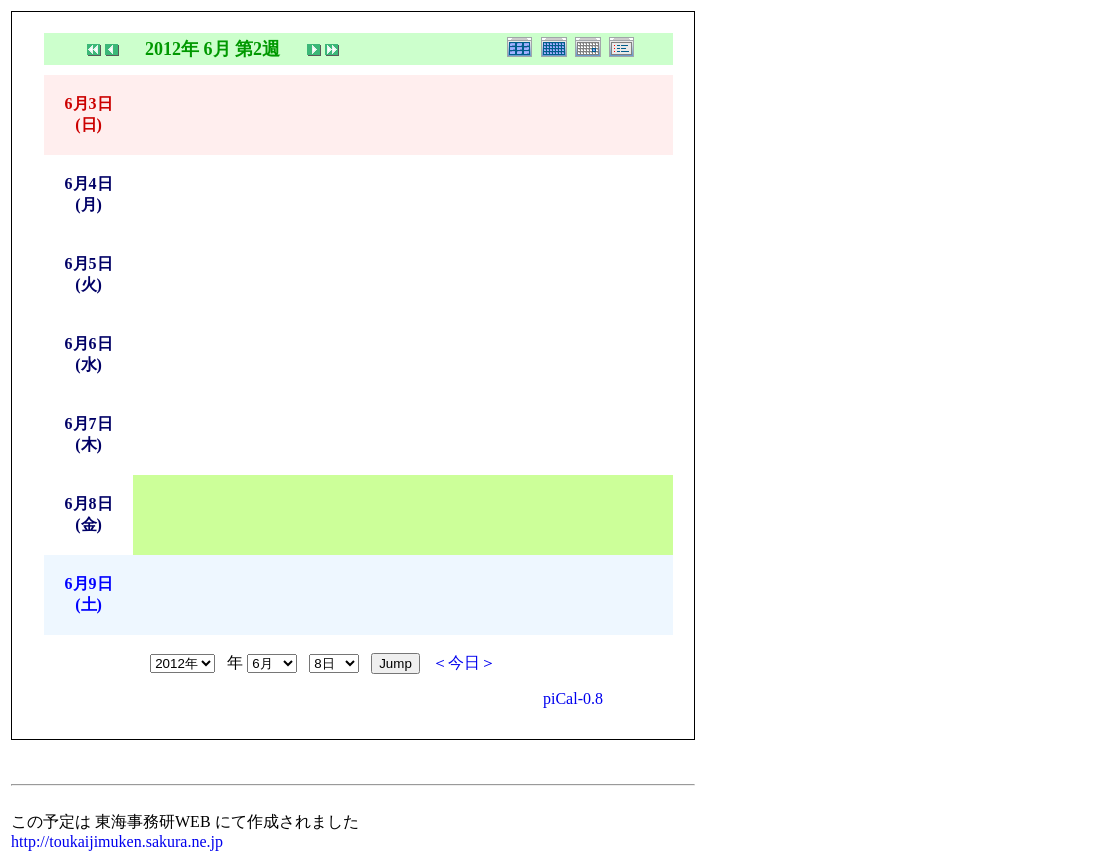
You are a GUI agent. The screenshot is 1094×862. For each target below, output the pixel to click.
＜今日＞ (464, 662)
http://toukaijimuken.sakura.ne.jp (117, 841)
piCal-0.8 (573, 698)
